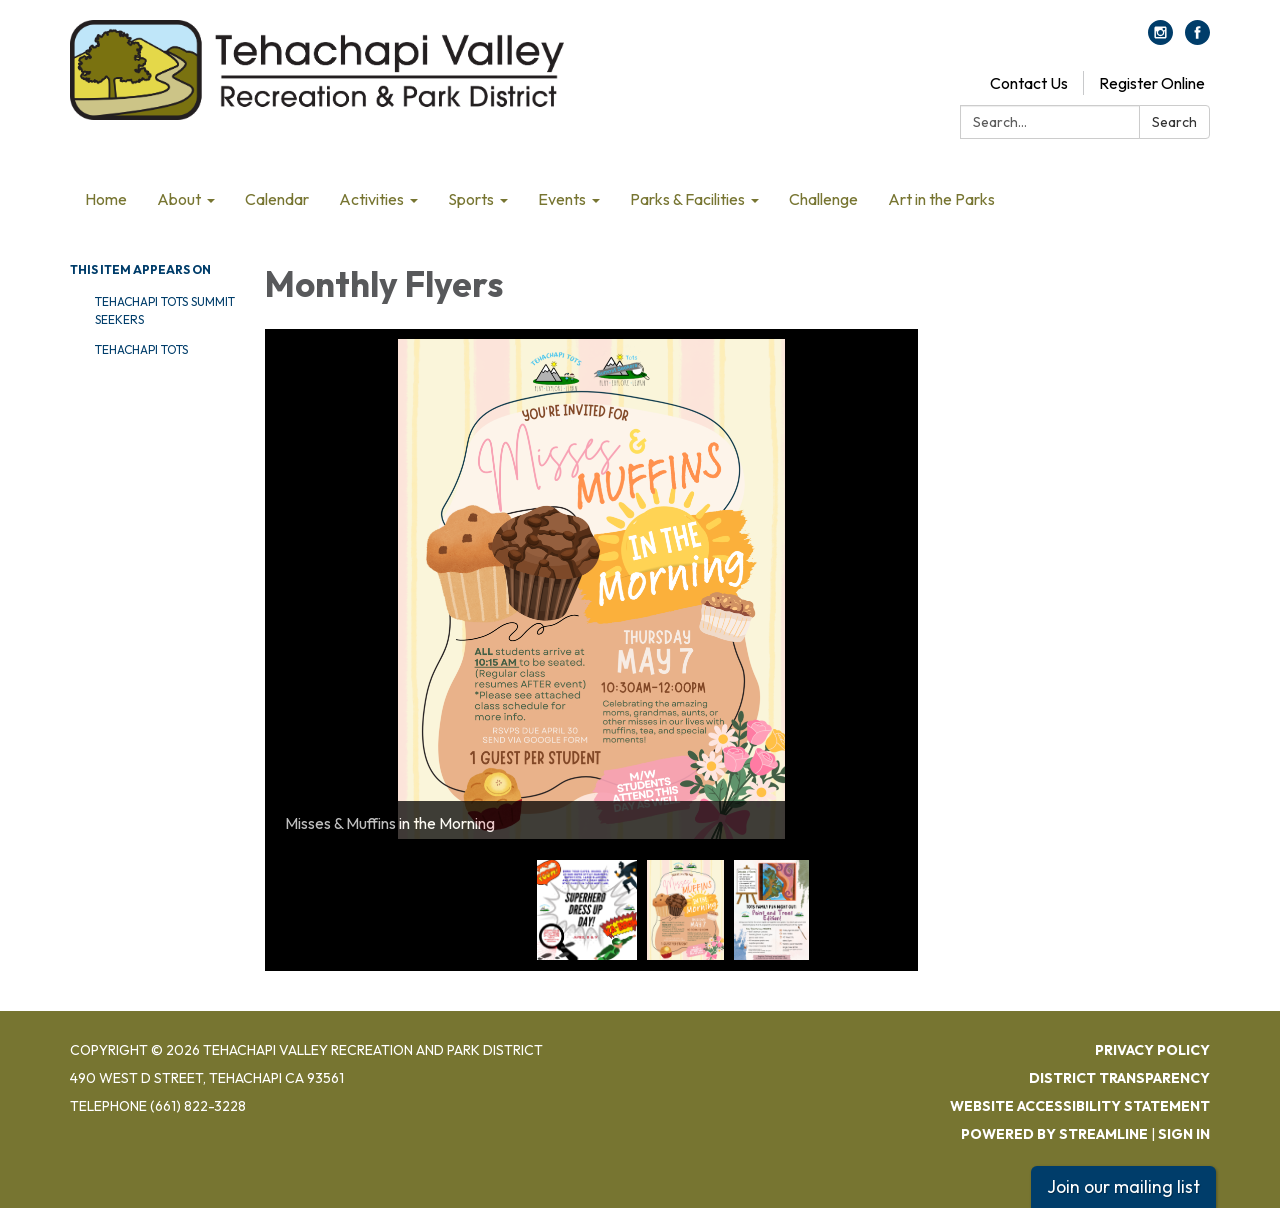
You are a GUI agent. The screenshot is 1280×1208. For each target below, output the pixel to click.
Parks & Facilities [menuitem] (687, 199)
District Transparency (1119, 1078)
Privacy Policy (1152, 1050)
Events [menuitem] (562, 199)
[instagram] (1160, 39)
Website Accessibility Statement (1080, 1106)
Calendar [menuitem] (277, 199)
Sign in (1184, 1134)
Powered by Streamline (1054, 1134)
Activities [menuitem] (371, 199)
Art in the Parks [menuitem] (941, 199)
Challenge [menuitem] (823, 199)
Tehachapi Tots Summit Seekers (165, 310)
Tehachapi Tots (141, 349)
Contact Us (1029, 83)
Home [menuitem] (106, 199)
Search (1174, 122)
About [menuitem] (179, 199)
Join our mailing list (1123, 1186)
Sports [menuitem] (471, 199)
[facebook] (1197, 39)
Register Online (1152, 83)
